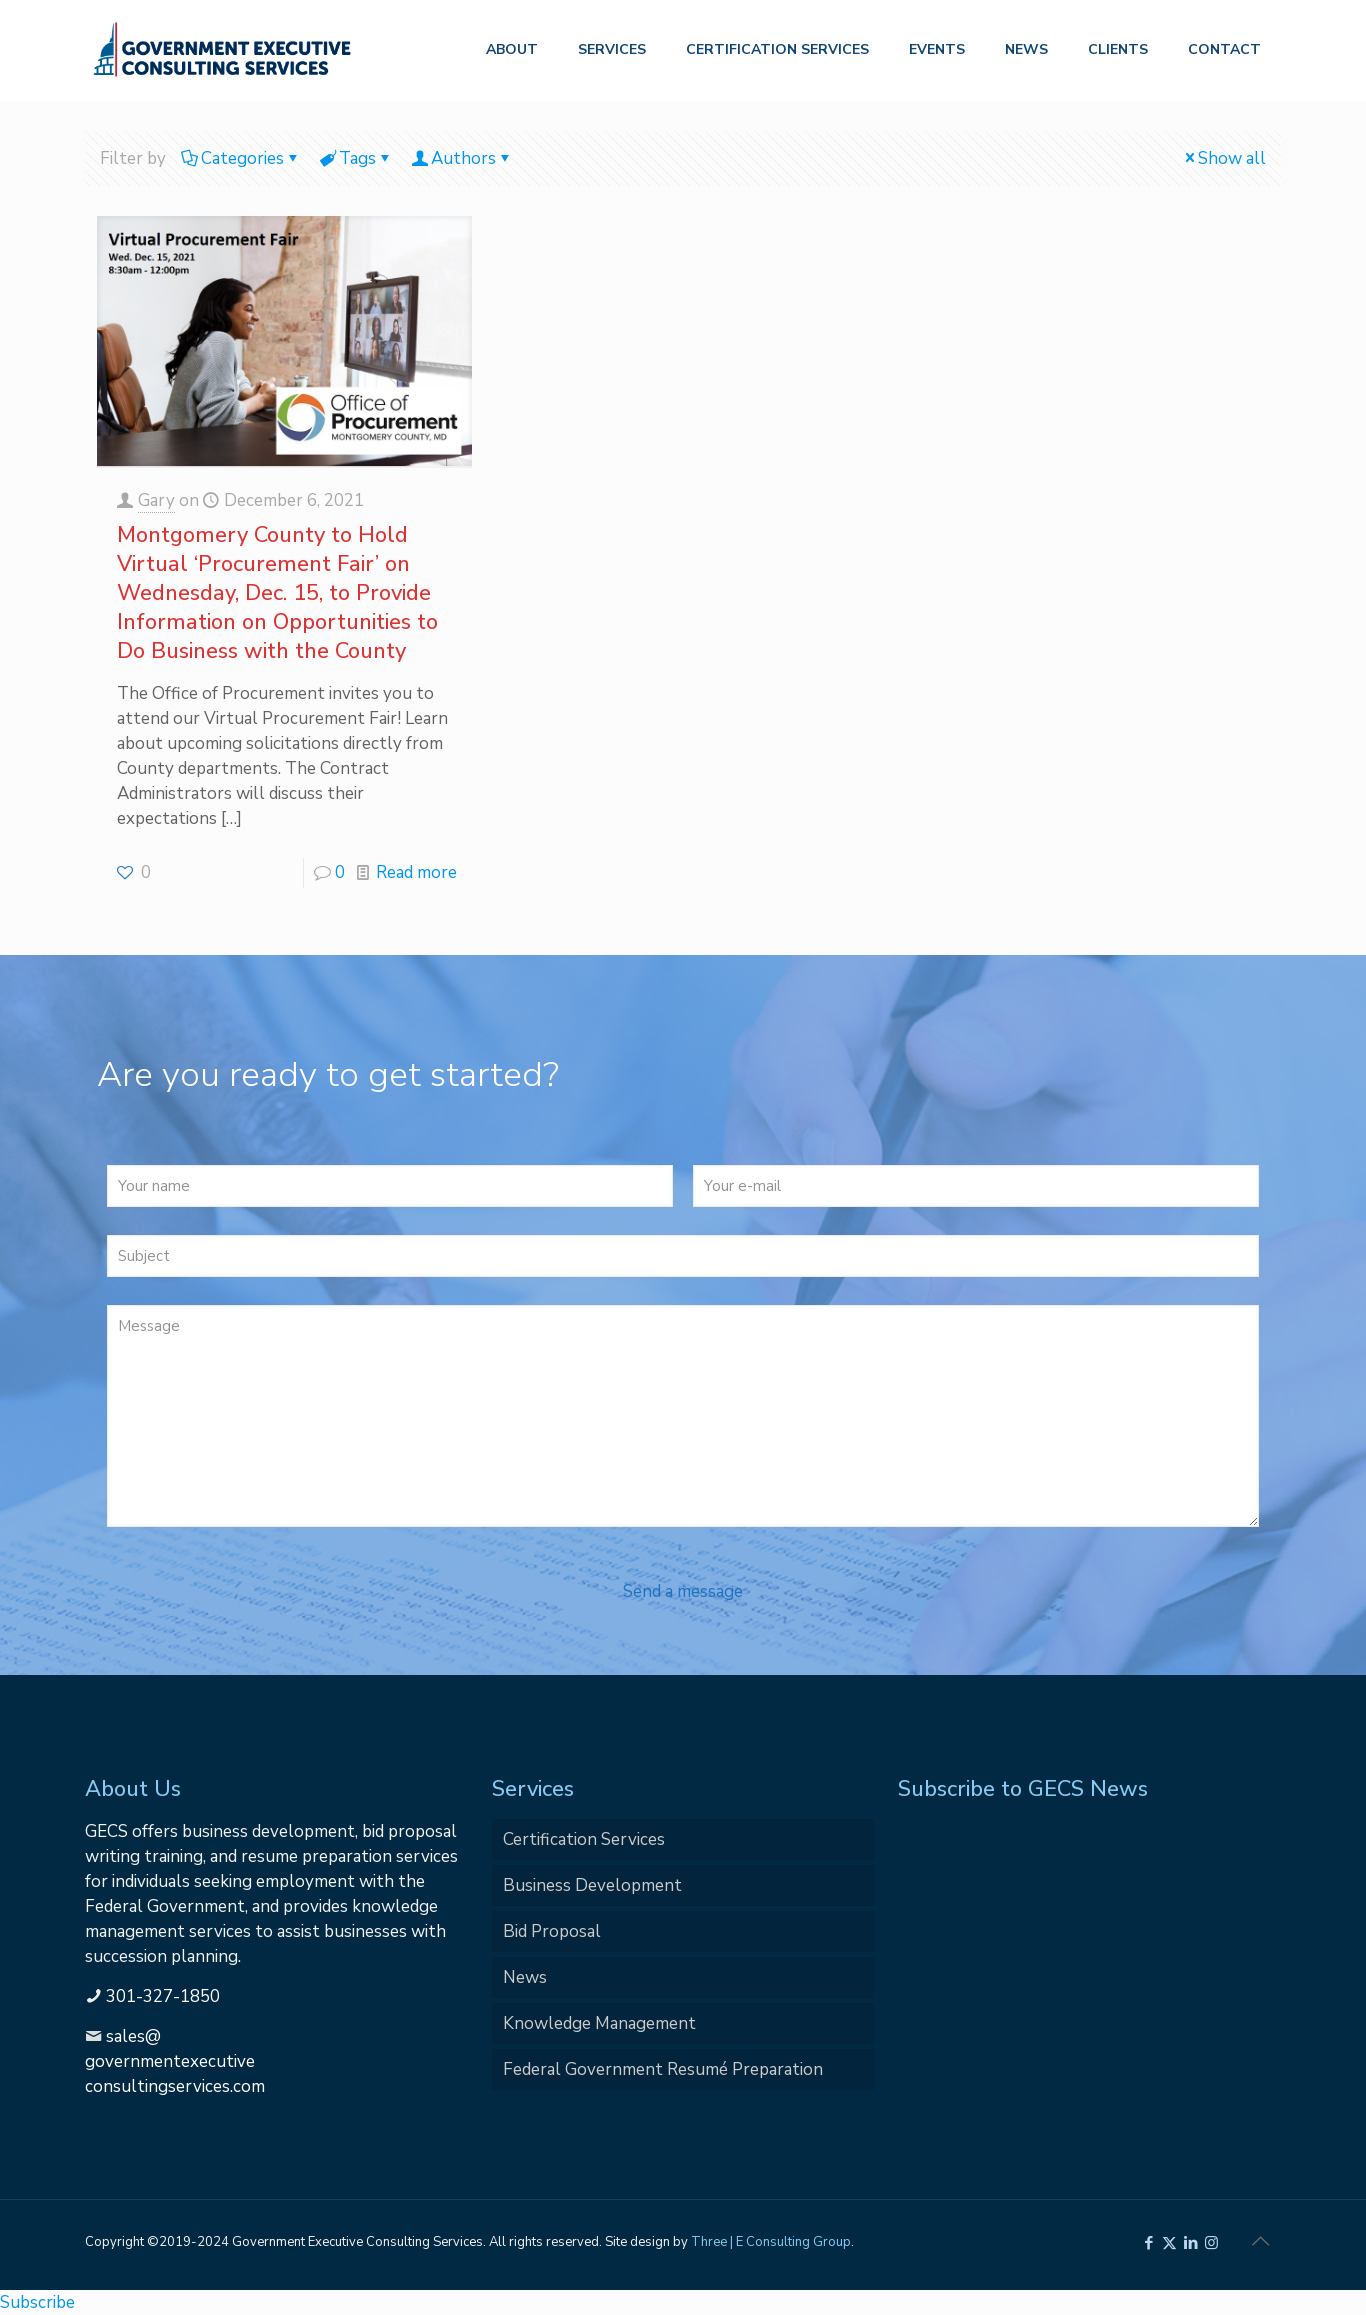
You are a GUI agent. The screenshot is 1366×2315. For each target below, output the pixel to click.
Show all (1223, 158)
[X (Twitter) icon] (1169, 2243)
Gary (156, 500)
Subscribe (37, 2302)
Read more (416, 872)
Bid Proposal (552, 1931)
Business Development (592, 1885)
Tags (356, 158)
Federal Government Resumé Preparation (663, 2069)
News (525, 1977)
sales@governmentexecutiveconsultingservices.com (175, 2061)
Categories (241, 158)
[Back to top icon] (1260, 2242)
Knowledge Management (599, 2023)
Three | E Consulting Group (771, 2242)
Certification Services (584, 1839)
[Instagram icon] (1211, 2243)
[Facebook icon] (1148, 2243)
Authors (462, 158)
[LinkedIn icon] (1190, 2243)
